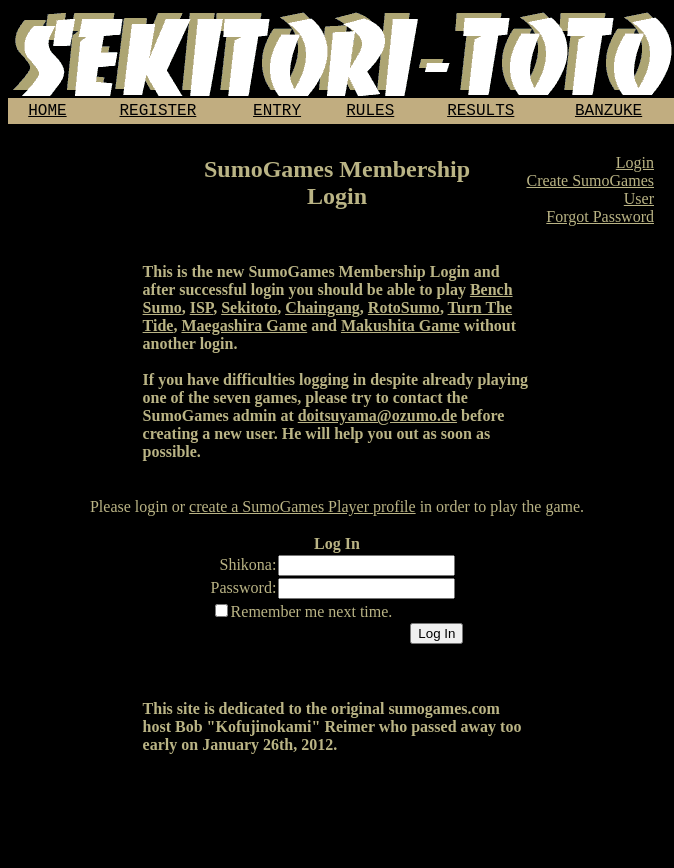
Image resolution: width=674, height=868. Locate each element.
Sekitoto (249, 311)
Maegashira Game (244, 329)
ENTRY (277, 113)
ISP (201, 311)
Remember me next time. (312, 615)
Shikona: (248, 568)
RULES (370, 113)
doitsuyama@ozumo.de (377, 419)
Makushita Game (400, 329)
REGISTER (158, 113)
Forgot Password (600, 220)
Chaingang (322, 311)
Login (635, 166)
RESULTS (480, 113)
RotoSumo (404, 311)
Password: (244, 591)
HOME (47, 113)
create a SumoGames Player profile (302, 510)
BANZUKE (608, 113)
